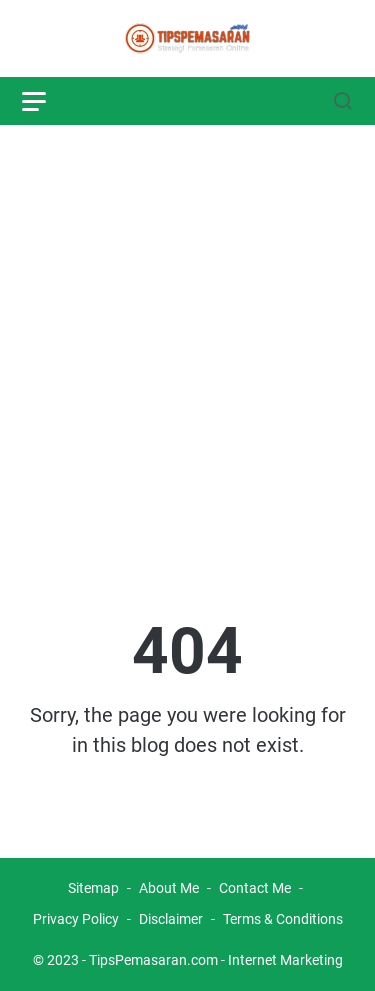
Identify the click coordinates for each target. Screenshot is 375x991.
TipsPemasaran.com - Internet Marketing (216, 960)
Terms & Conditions (283, 919)
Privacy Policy (76, 919)
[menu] (46, 101)
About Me (169, 888)
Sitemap (93, 888)
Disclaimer (172, 919)
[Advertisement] (187, 334)
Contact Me (255, 888)
